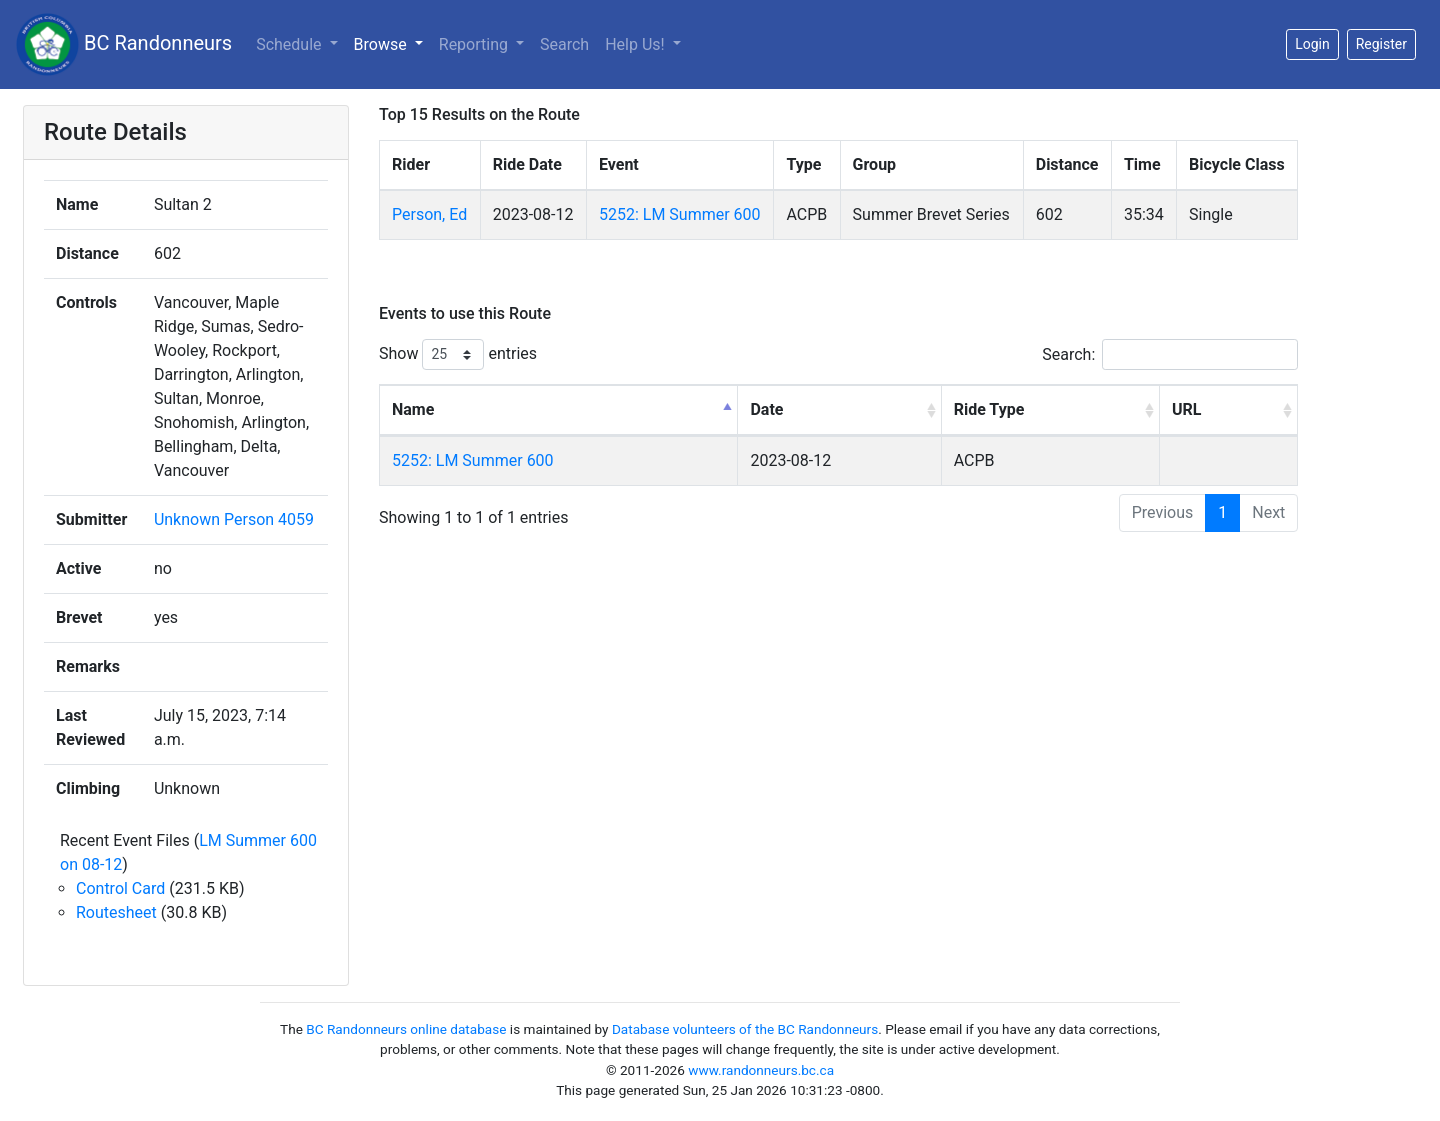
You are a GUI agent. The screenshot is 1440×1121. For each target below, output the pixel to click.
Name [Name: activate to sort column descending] (413, 409)
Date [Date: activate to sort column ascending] (766, 409)
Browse (382, 44)
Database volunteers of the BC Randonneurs (745, 1029)
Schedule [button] (290, 44)
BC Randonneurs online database (406, 1029)
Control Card (120, 888)
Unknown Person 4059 (234, 519)
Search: (1170, 354)
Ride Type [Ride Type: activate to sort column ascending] (989, 409)
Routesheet (116, 912)
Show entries (458, 354)
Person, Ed (429, 214)
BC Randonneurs (124, 44)
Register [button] (1381, 44)
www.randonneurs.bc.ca (761, 1070)
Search (564, 44)
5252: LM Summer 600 (680, 214)
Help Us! (636, 44)
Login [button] (1312, 44)
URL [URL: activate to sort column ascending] (1186, 409)
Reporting (475, 44)
